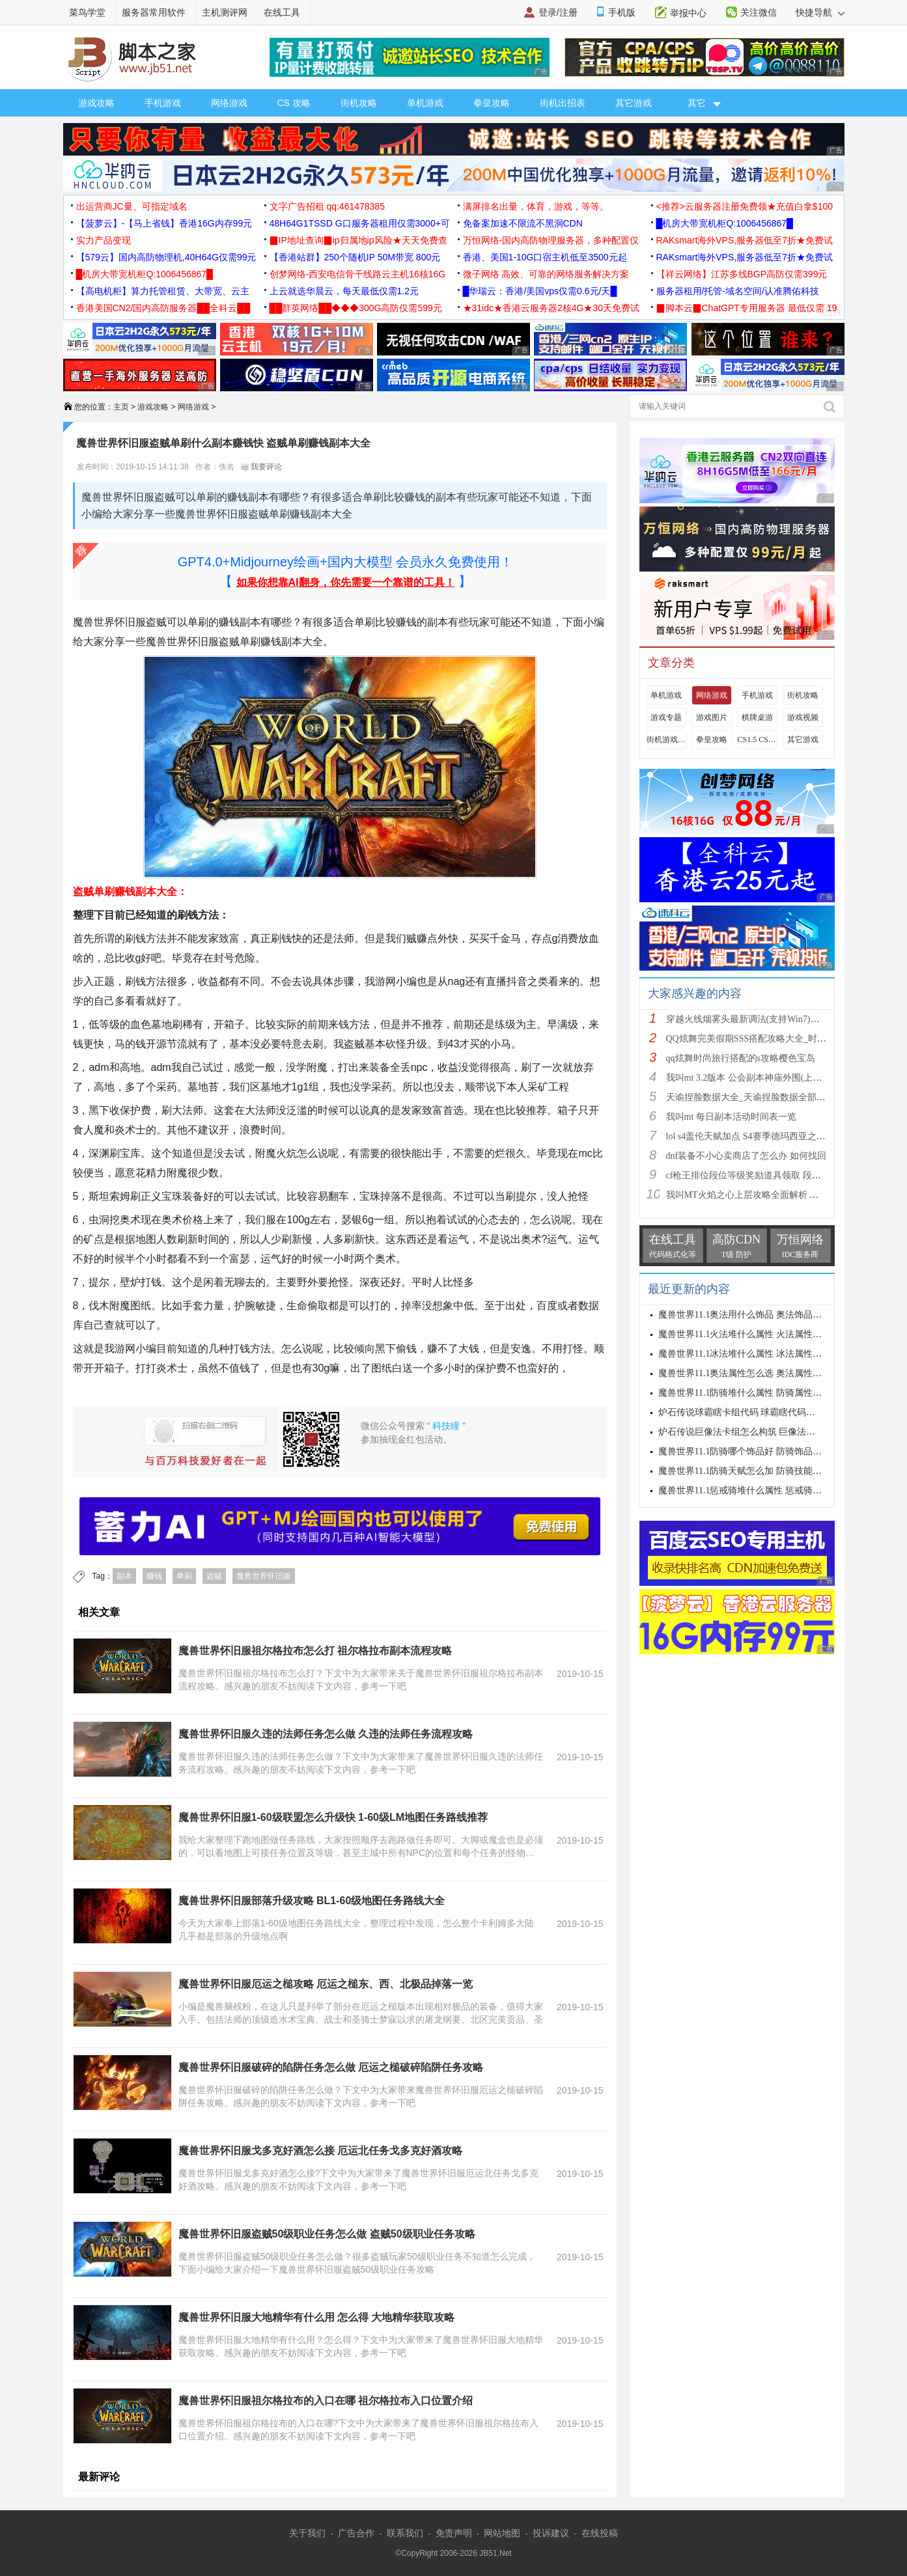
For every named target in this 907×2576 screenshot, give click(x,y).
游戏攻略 (96, 103)
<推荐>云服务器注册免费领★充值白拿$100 (744, 206)
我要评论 (261, 466)
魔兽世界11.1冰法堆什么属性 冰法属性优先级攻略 (758, 1354)
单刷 (184, 1576)
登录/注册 (558, 12)
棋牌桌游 (757, 717)
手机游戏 (163, 103)
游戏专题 (666, 717)
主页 (121, 406)
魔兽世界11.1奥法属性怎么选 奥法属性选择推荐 (753, 1373)
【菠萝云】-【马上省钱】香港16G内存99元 (164, 223)
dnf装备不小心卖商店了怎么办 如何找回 (746, 1156)
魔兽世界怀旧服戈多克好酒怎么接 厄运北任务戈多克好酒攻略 (320, 2150)
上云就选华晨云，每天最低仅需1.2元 (344, 291)
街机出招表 (562, 103)
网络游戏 (229, 103)
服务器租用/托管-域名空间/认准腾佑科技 (737, 291)
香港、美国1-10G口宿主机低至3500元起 (545, 257)
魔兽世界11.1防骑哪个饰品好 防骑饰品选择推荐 (753, 1451)
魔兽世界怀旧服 (263, 1576)
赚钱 (154, 1576)
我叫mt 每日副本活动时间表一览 (731, 1117)
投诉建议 (551, 2533)
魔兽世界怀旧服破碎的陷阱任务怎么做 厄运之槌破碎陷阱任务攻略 (330, 2067)
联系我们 (405, 2533)
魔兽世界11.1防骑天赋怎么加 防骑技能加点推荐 (753, 1471)
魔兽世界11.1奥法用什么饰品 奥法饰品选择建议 (753, 1315)
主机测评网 (224, 12)
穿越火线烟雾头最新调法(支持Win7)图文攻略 (756, 1019)
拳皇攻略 (491, 103)
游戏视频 (802, 717)
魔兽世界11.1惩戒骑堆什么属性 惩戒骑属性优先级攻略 (767, 1490)
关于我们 (307, 2533)
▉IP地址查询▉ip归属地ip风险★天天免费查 (358, 240)
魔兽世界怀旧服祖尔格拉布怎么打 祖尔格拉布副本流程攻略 (315, 1650)
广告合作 (356, 2533)
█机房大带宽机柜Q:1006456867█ (724, 223)
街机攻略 (359, 103)
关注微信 (758, 12)
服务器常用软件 (154, 12)
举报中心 (688, 13)
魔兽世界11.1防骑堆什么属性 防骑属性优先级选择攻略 (767, 1393)
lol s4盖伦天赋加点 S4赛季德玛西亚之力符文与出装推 (773, 1136)
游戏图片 (711, 717)
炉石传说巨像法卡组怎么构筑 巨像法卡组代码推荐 (759, 1432)
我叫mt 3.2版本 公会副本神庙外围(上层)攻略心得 (764, 1078)
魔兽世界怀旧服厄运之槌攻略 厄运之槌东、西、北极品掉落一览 (325, 1983)
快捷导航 (820, 12)
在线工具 (282, 12)
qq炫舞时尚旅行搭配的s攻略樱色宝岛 (740, 1058)
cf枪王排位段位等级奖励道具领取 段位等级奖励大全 (771, 1175)
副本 (124, 1576)
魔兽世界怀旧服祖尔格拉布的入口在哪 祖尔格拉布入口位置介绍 (325, 2400)
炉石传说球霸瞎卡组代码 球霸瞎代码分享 (741, 1412)
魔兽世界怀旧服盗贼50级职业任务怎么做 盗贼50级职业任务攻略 (326, 2233)
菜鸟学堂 (87, 12)
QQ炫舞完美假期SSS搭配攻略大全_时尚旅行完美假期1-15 (782, 1039)
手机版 (621, 12)
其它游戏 (633, 103)
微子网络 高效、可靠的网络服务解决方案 (546, 274)
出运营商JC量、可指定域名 (132, 206)
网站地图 (502, 2533)
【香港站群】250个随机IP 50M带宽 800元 (355, 257)
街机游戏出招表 (666, 739)
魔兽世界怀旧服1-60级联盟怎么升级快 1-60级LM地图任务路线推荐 (333, 1817)
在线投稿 (599, 2533)
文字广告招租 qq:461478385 (327, 206)
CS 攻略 (294, 103)
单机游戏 (425, 103)
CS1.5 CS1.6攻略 (757, 739)
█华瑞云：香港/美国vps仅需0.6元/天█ (540, 291)
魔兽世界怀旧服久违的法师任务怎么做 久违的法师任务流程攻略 (325, 1733)
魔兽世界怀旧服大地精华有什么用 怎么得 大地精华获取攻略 (316, 2317)
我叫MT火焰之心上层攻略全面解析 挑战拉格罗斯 (765, 1195)
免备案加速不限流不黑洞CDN (523, 223)
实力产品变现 (103, 240)
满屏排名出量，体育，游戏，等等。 (536, 206)
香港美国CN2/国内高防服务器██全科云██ (163, 308)
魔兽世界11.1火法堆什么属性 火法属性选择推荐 (753, 1334)
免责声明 (454, 2533)
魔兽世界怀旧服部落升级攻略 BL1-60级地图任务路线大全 (311, 1900)
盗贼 (214, 1576)
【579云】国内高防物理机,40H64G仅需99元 (166, 257)
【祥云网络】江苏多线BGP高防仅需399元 (742, 274)
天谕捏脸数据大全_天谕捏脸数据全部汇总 (750, 1097)
